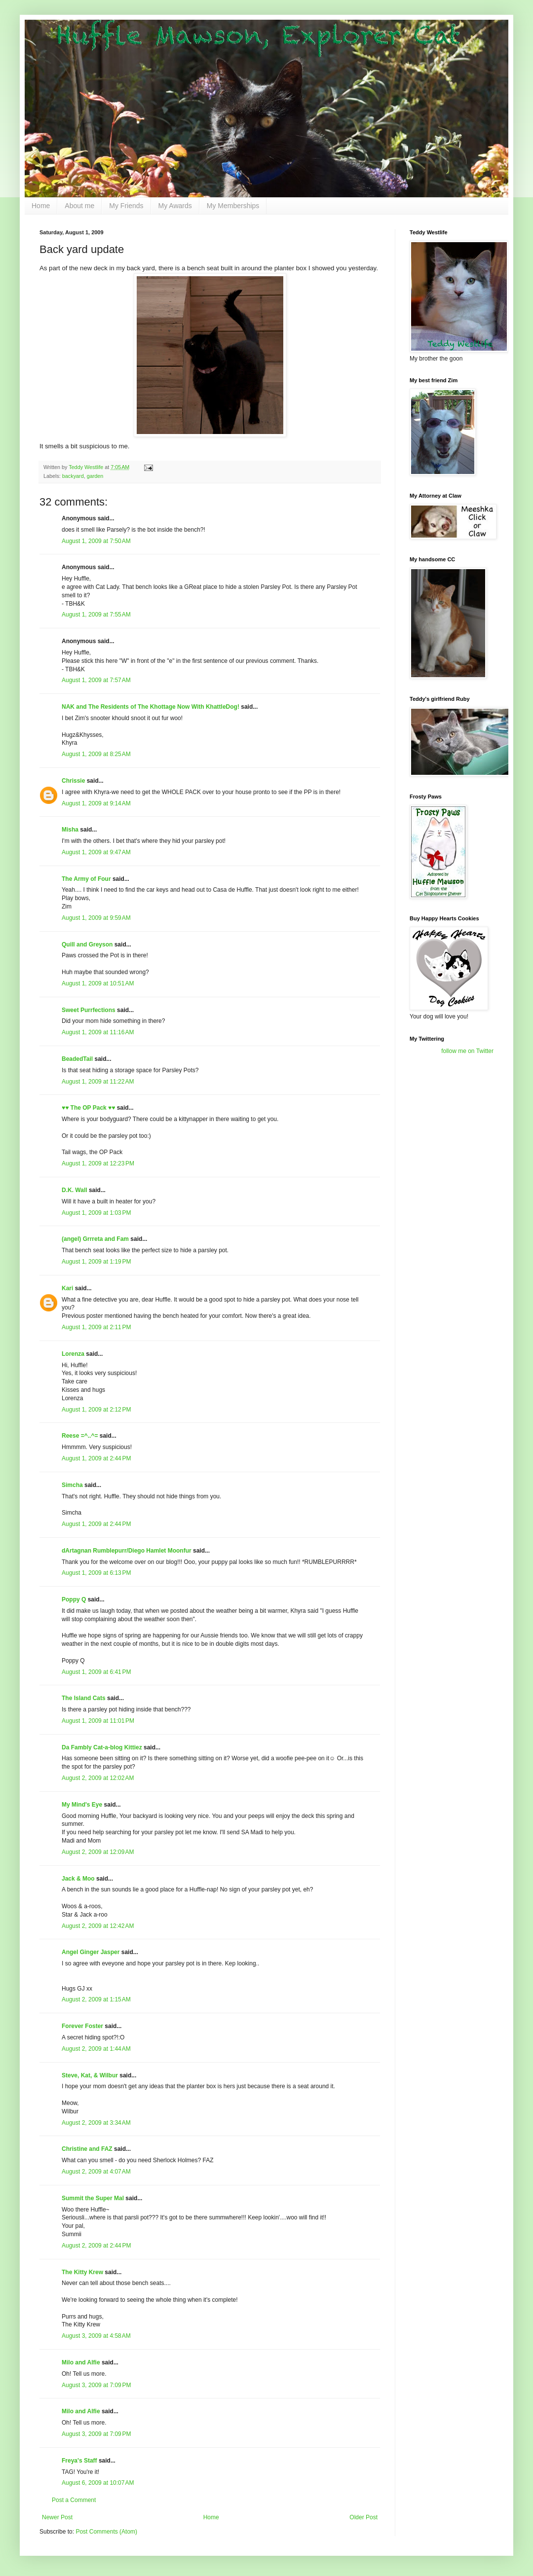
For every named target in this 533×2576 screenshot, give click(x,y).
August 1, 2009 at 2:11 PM (96, 1327)
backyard (73, 476)
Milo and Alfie (81, 2362)
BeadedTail (77, 1058)
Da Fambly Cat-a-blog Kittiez (102, 1747)
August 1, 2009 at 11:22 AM (98, 1081)
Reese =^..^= (80, 1435)
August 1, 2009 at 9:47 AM (96, 852)
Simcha (72, 1485)
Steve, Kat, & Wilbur (90, 2075)
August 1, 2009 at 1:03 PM (96, 1212)
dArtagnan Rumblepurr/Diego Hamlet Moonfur (126, 1550)
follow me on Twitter (467, 1051)
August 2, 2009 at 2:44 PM (96, 2245)
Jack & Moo (78, 1878)
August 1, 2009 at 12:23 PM (98, 1163)
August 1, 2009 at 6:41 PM (96, 1672)
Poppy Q (74, 1599)
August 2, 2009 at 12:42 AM (98, 1926)
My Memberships (233, 206)
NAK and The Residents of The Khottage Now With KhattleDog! (150, 706)
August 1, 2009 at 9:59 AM (96, 917)
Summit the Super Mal (93, 2198)
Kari (67, 1288)
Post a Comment (74, 2500)
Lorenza (73, 1353)
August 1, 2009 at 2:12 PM (96, 1409)
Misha (70, 829)
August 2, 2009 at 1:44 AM (96, 2048)
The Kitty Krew (82, 2272)
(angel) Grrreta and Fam (95, 1238)
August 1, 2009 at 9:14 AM (96, 803)
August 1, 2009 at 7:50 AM (96, 541)
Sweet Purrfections (88, 1010)
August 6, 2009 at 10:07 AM (98, 2482)
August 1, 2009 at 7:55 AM (96, 614)
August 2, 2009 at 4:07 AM (96, 2171)
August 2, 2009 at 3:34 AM (96, 2122)
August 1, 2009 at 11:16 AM (98, 1032)
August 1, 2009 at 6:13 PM (96, 1572)
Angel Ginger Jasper (90, 1952)
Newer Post (57, 2517)
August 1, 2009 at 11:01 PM (98, 1720)
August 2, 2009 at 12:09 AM (98, 1852)
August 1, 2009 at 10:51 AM (98, 983)
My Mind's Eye (82, 1804)
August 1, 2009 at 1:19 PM (96, 1261)
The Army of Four (86, 878)
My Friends (126, 206)
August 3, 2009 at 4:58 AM (96, 2335)
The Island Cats (84, 1698)
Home (41, 206)
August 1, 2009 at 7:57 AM (96, 680)
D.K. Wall (74, 1190)
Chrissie (73, 780)
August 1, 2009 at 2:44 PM (96, 1458)
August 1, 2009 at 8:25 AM (96, 754)
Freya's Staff (79, 2460)
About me (79, 206)
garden (95, 476)
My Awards (175, 206)
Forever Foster (82, 2026)
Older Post (363, 2517)
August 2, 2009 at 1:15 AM (96, 1999)
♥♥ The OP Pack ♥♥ (88, 1107)
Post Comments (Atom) (106, 2531)
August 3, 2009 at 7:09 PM (96, 2385)
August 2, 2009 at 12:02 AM (98, 1778)
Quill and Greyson (87, 944)
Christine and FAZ (87, 2148)
